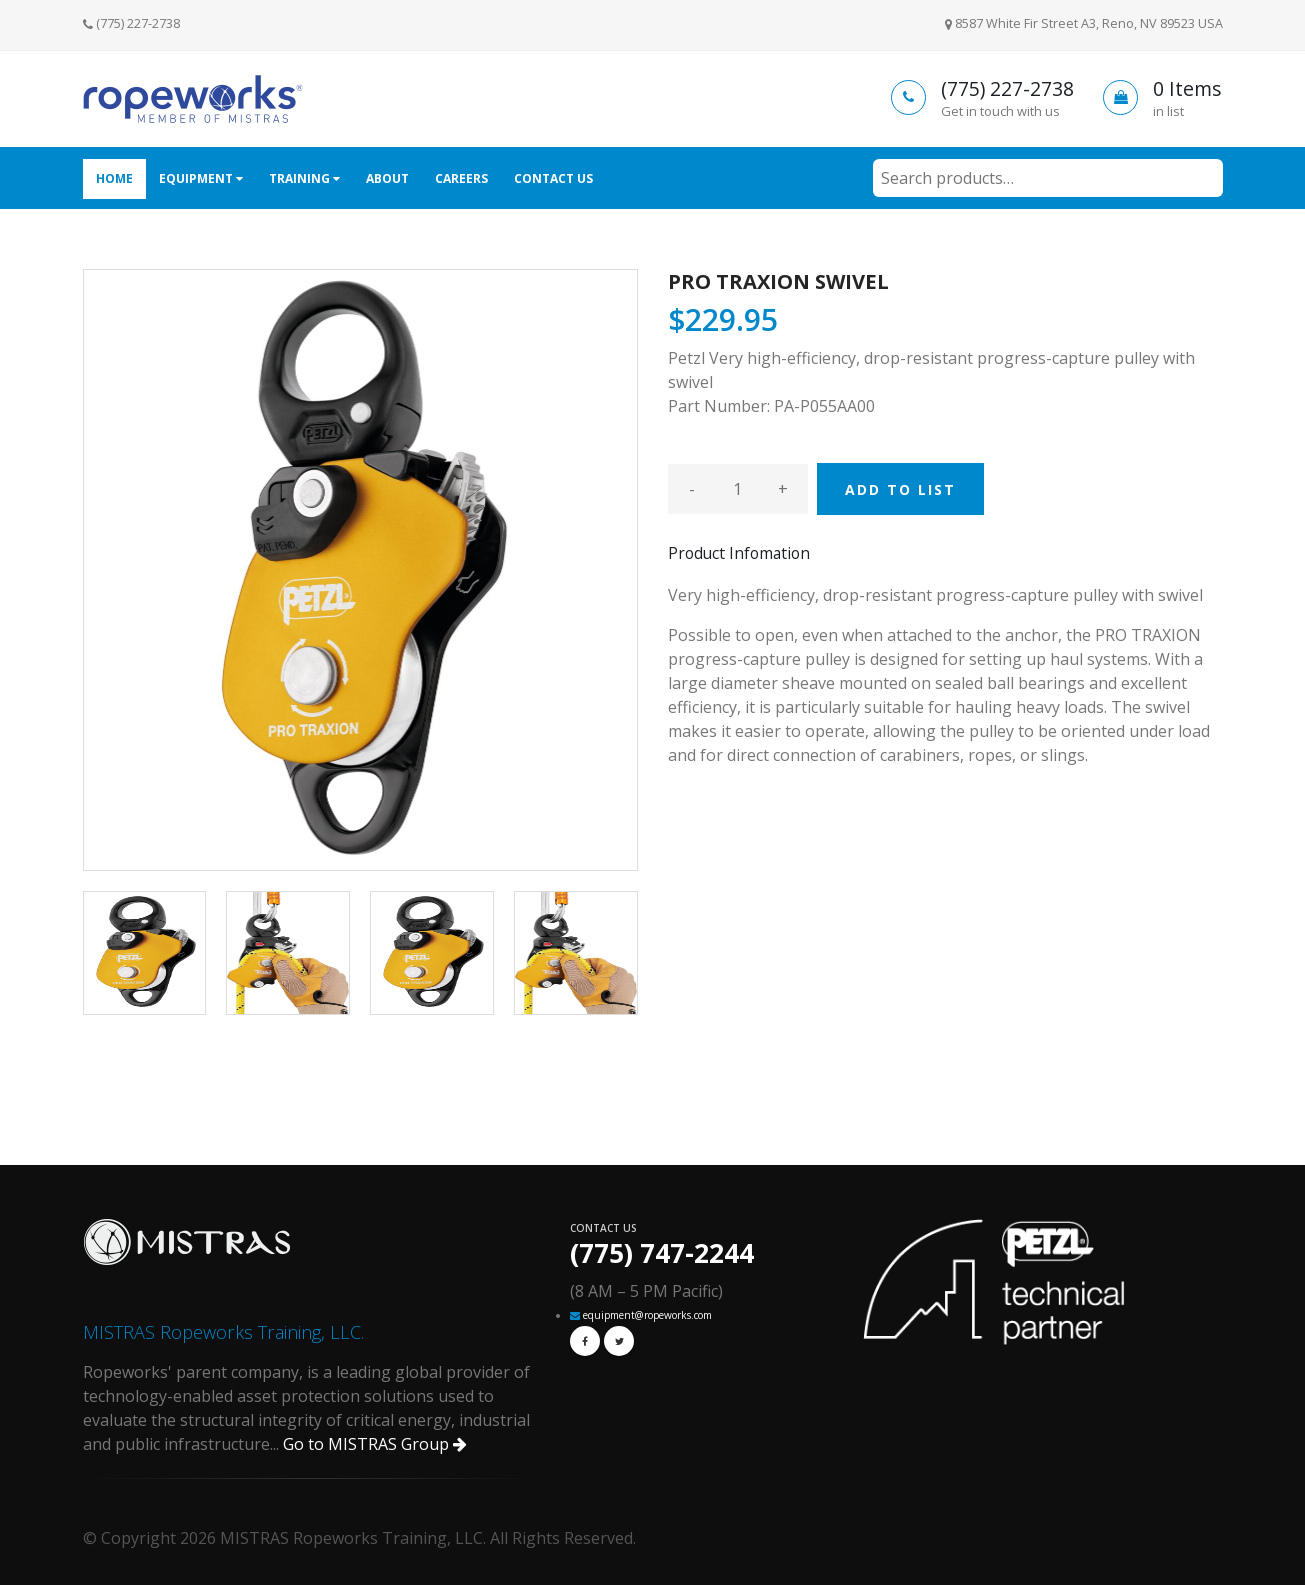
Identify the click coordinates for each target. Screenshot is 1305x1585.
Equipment (201, 178)
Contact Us (553, 178)
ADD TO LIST (900, 489)
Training (304, 178)
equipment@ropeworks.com (647, 1315)
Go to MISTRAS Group (375, 1444)
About (387, 178)
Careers (461, 178)
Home (114, 178)
